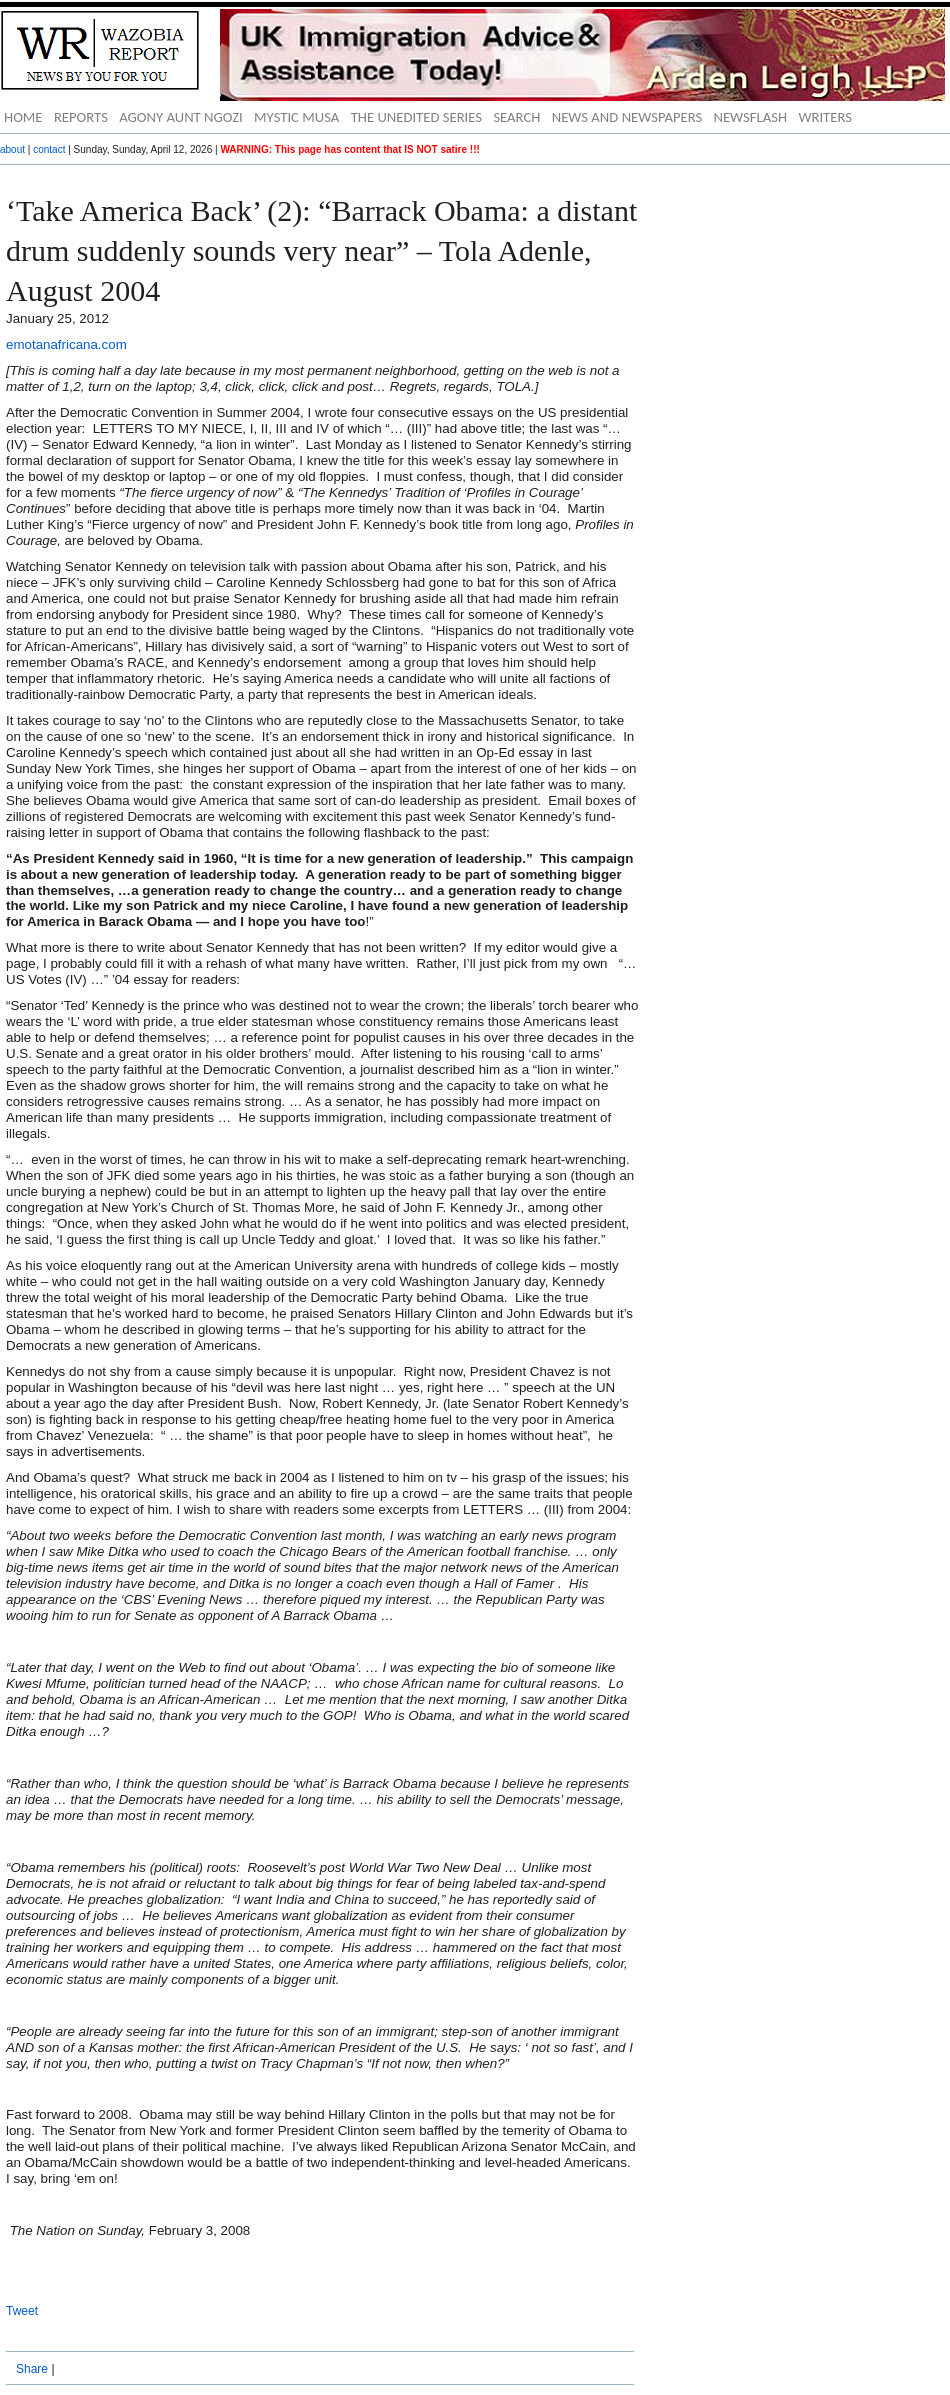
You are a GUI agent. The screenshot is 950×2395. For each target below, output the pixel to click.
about (12, 149)
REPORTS (81, 117)
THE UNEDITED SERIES (416, 117)
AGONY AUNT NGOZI (181, 117)
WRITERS (825, 117)
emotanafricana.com (66, 344)
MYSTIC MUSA (296, 117)
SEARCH (516, 117)
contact (49, 149)
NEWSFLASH (751, 117)
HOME (23, 117)
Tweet (22, 2311)
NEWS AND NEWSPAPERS (627, 117)
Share (32, 2369)
